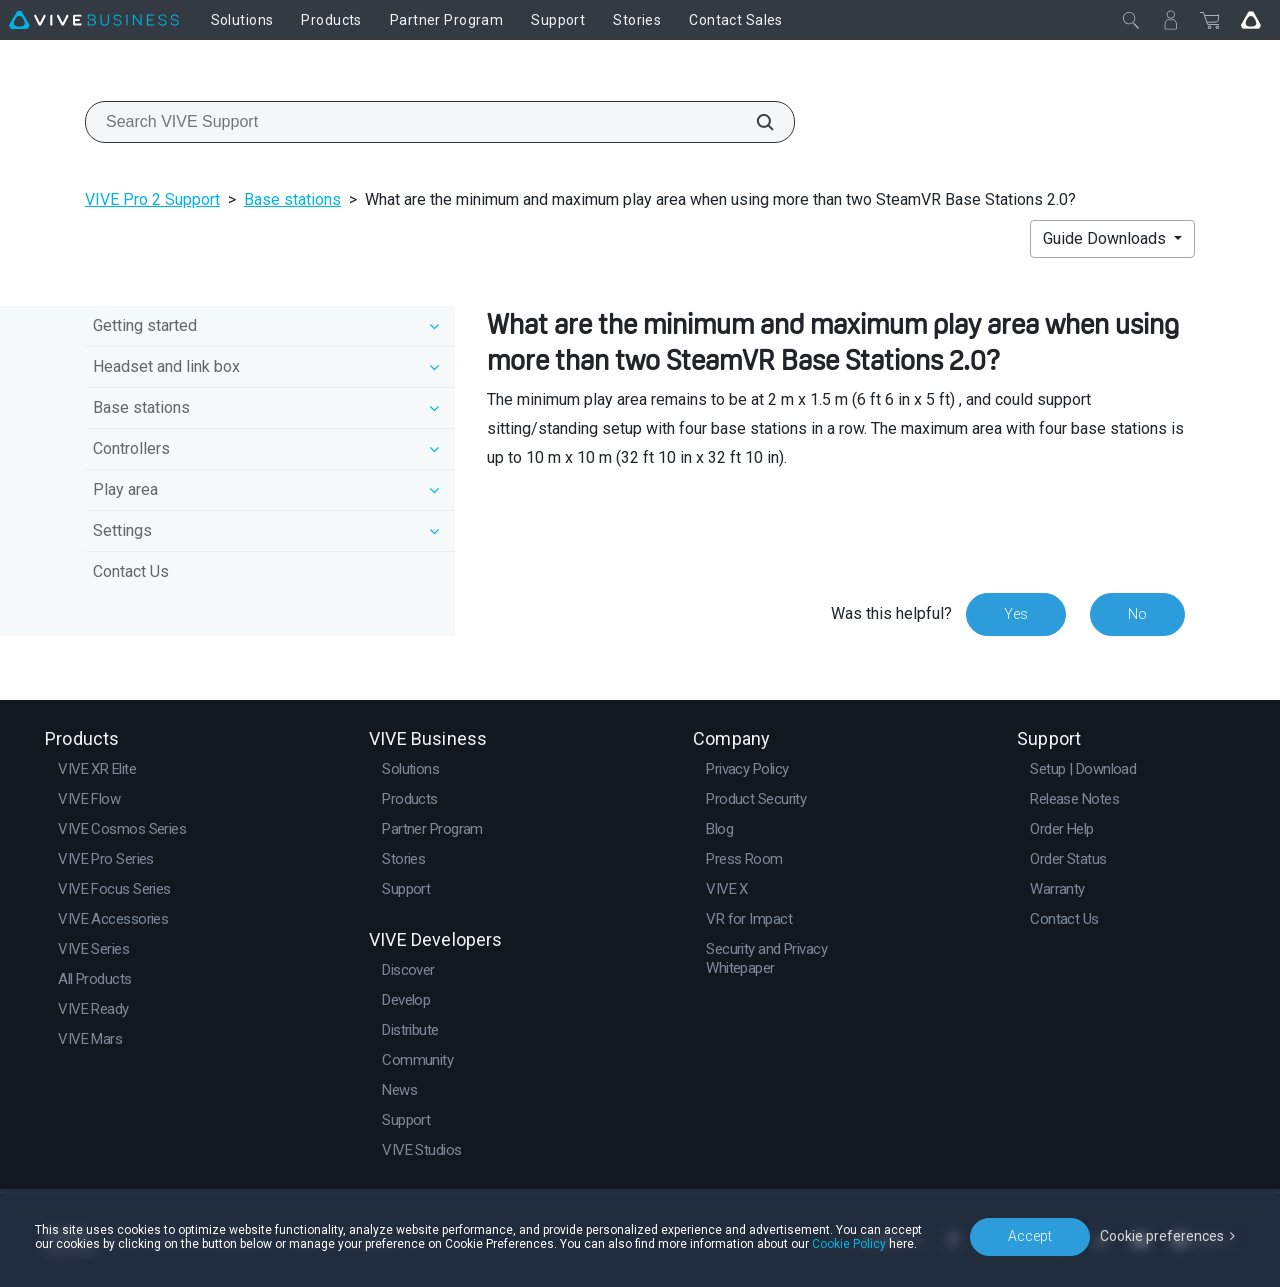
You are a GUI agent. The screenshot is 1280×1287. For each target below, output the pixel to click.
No (1137, 614)
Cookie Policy (849, 1244)
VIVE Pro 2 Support (152, 199)
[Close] (1131, 20)
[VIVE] (94, 20)
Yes (1016, 614)
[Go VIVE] (1251, 20)
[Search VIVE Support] (754, 122)
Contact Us (131, 571)
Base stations (292, 199)
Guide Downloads (1106, 238)
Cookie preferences (1162, 1236)
